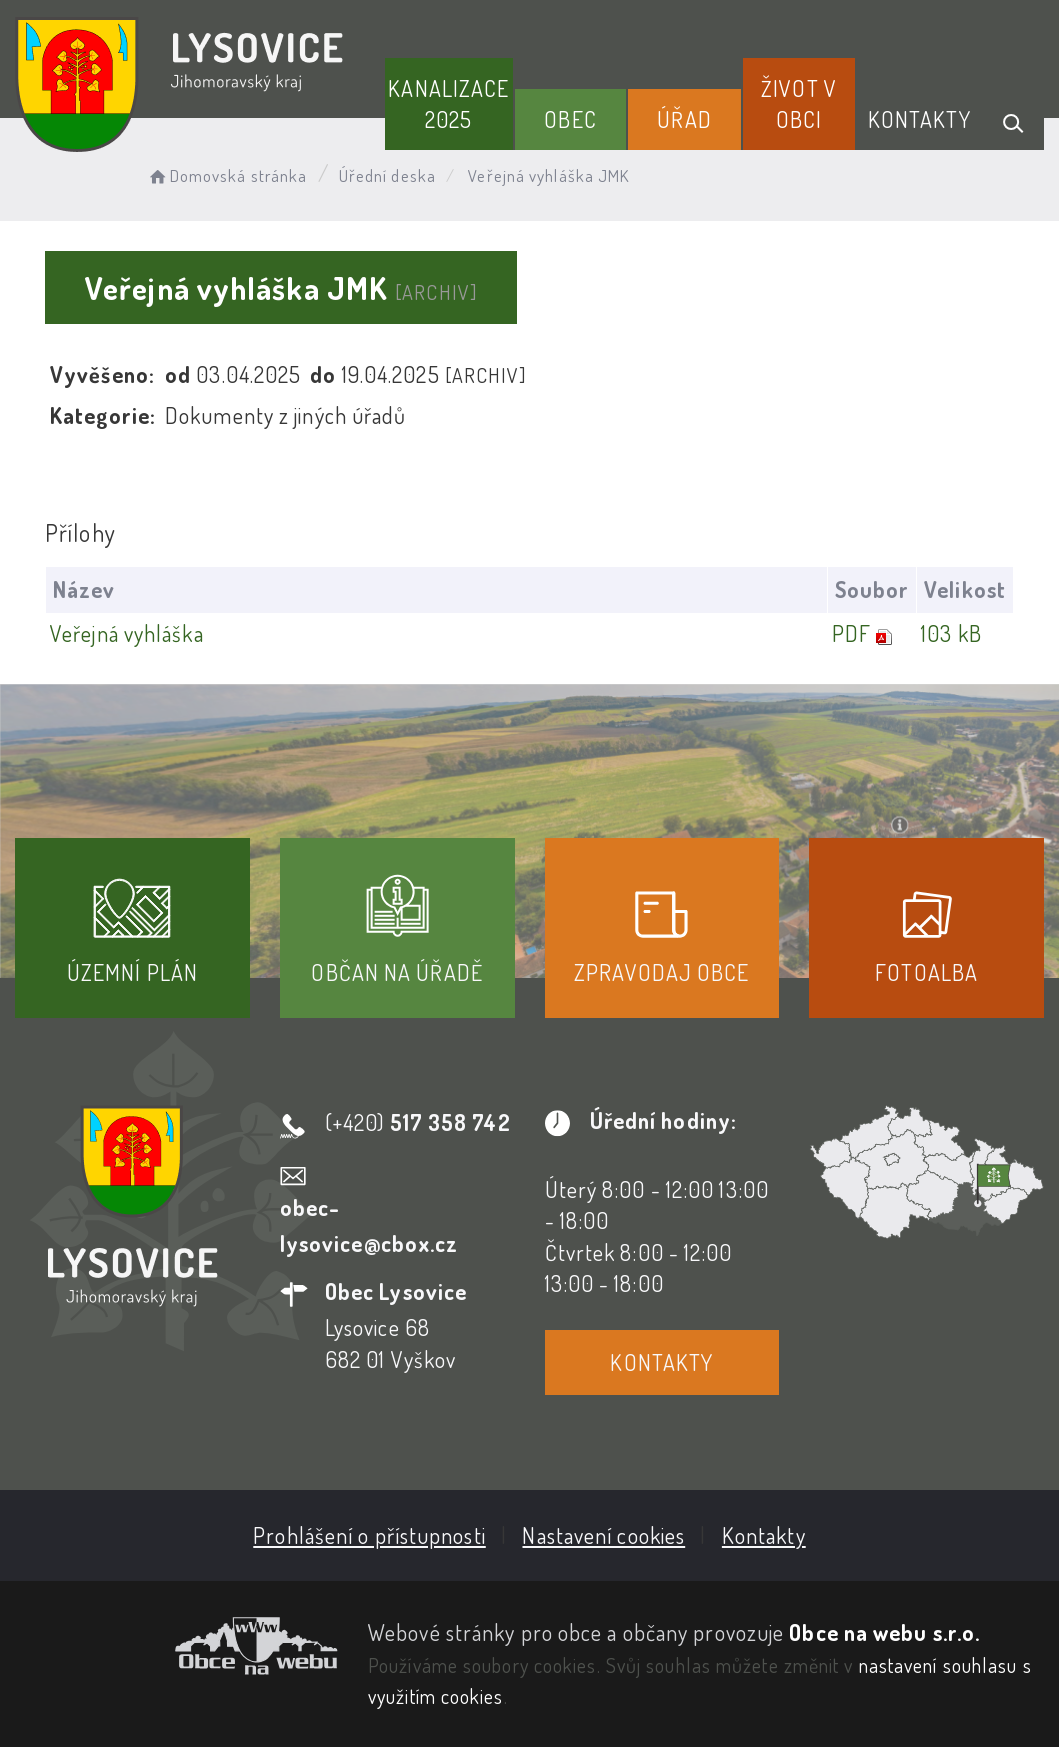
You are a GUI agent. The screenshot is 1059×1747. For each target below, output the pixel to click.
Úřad (684, 119)
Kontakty (919, 119)
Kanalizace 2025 (448, 103)
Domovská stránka (226, 175)
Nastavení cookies (603, 1535)
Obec (570, 119)
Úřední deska (387, 175)
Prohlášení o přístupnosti (369, 1535)
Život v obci (799, 103)
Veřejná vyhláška (127, 633)
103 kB (951, 633)
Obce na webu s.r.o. (884, 1632)
